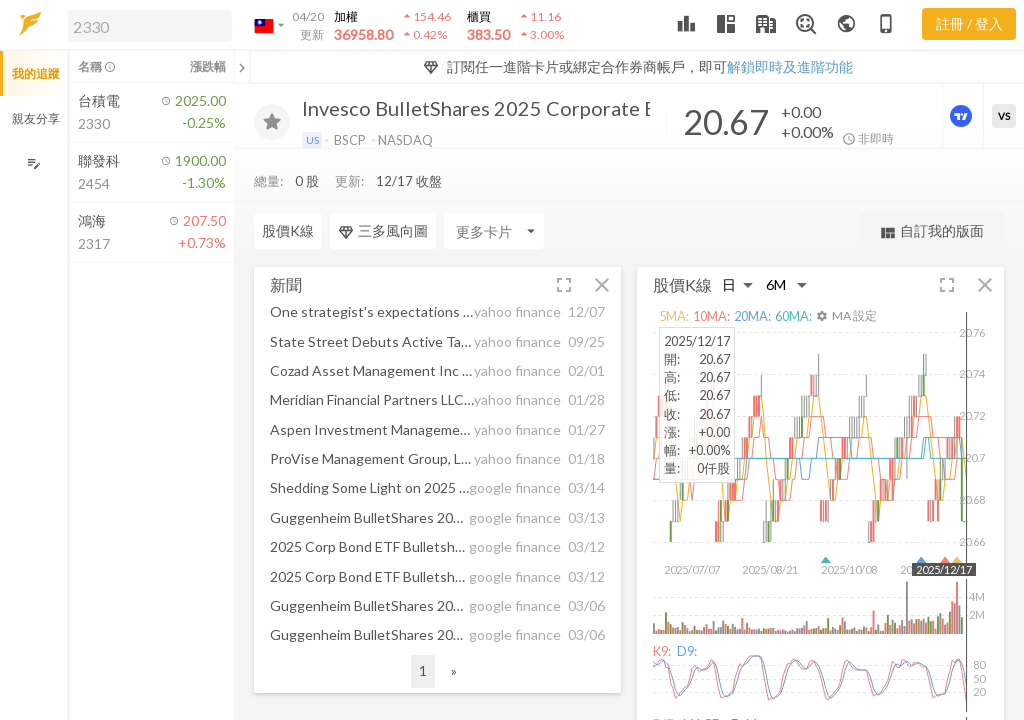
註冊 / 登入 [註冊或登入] (969, 23)
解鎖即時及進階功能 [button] (790, 66)
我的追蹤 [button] (36, 73)
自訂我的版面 (931, 231)
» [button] (454, 670)
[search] (150, 26)
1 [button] (423, 670)
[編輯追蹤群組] (33, 163)
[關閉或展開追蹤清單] (242, 67)
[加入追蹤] (272, 122)
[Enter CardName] (304, 231)
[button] (146, 25)
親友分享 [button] (36, 118)
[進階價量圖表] (963, 116)
